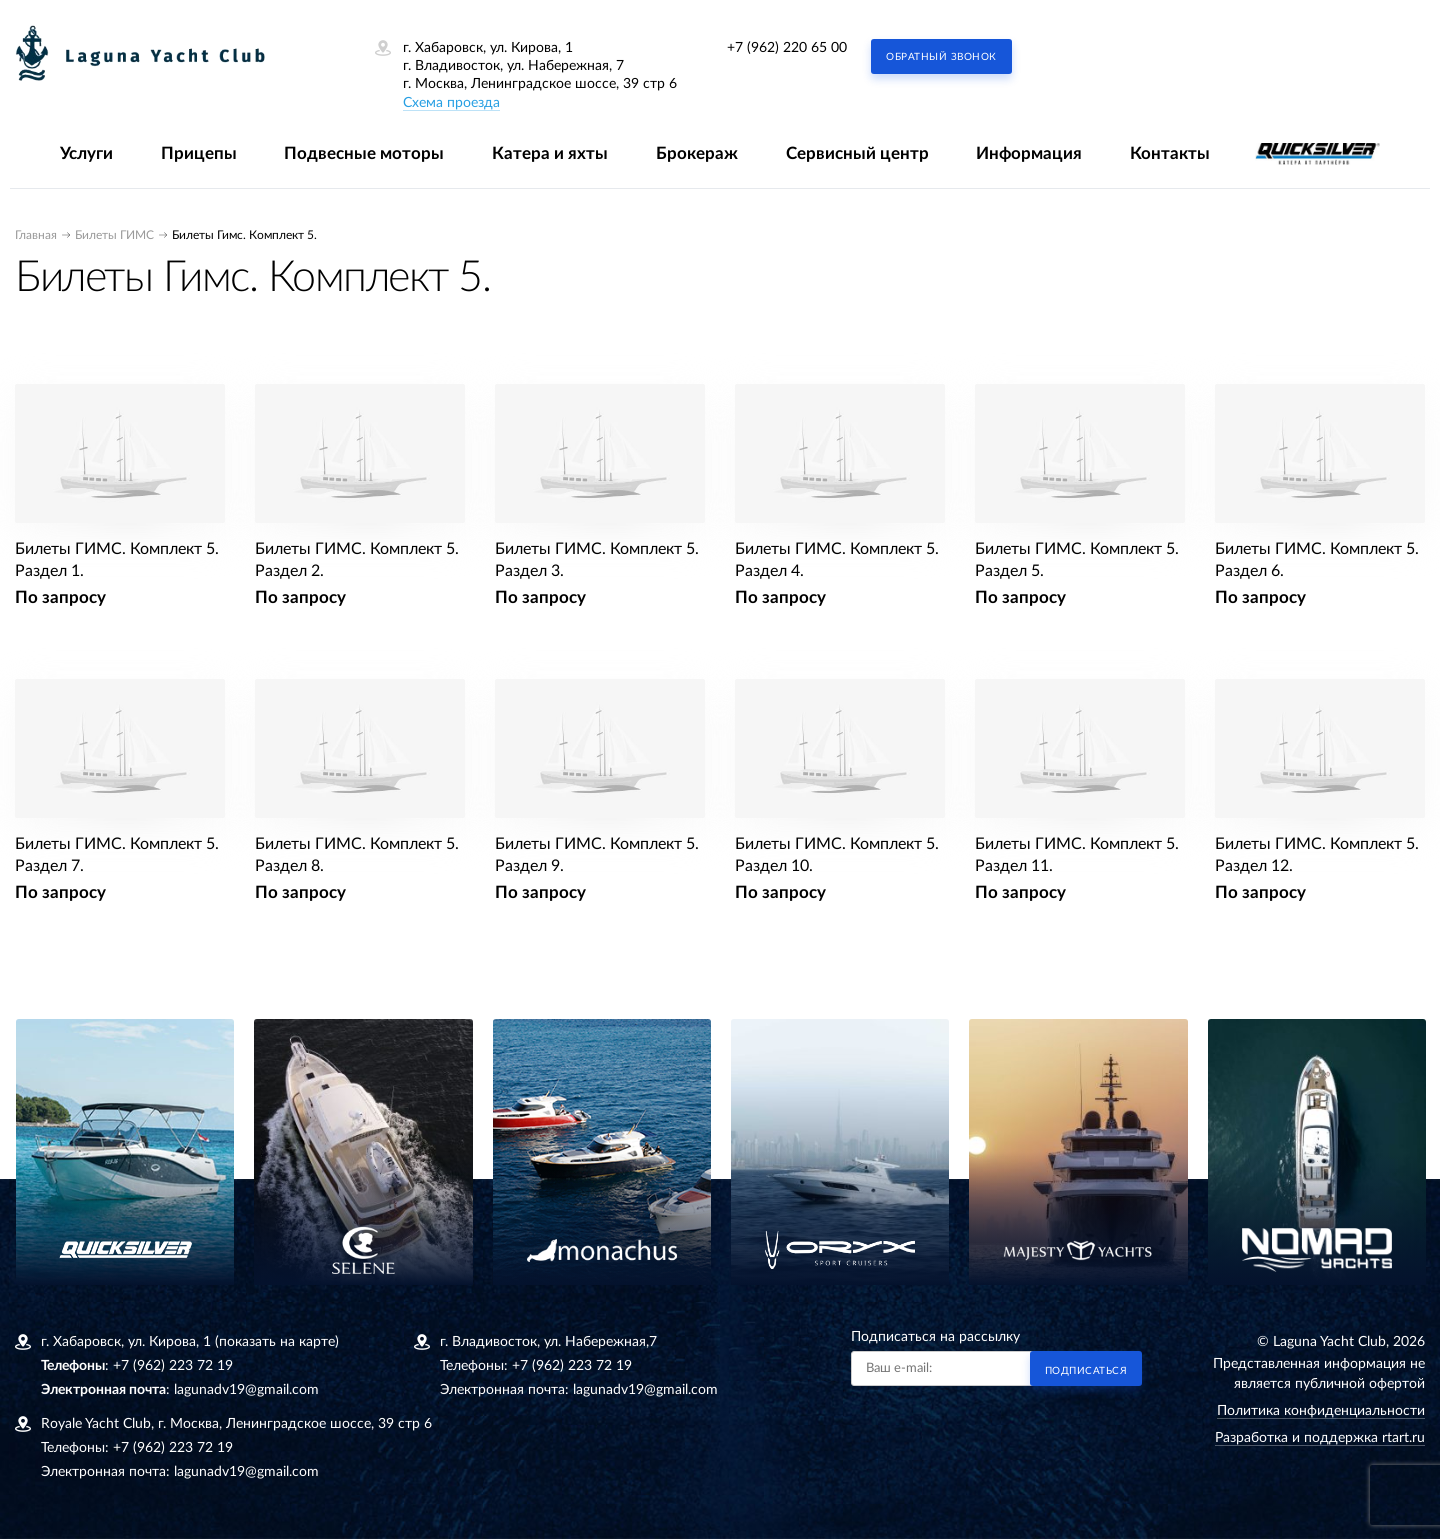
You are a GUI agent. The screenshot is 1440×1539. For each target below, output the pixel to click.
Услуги (86, 153)
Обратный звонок (941, 57)
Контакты (1170, 153)
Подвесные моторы (364, 153)
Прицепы (199, 153)
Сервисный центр (857, 153)
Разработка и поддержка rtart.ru (1320, 1438)
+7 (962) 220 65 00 (787, 48)
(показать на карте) (277, 1342)
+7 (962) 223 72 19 (173, 1366)
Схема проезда (451, 103)
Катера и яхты (550, 153)
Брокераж (697, 153)
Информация (1029, 153)
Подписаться (1086, 1371)
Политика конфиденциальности (1321, 1411)
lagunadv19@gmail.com (246, 1390)
